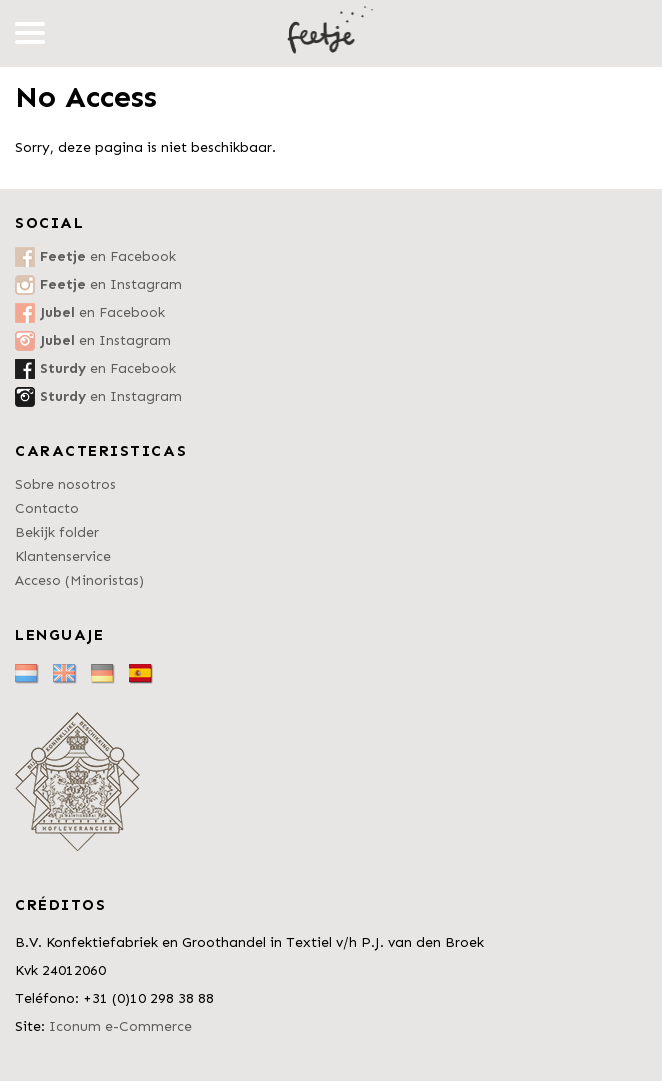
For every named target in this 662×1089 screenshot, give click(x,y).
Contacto (47, 508)
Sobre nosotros (65, 484)
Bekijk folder (57, 532)
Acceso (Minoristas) (79, 580)
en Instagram (111, 284)
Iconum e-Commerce (120, 1026)
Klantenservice (63, 556)
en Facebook (108, 256)
